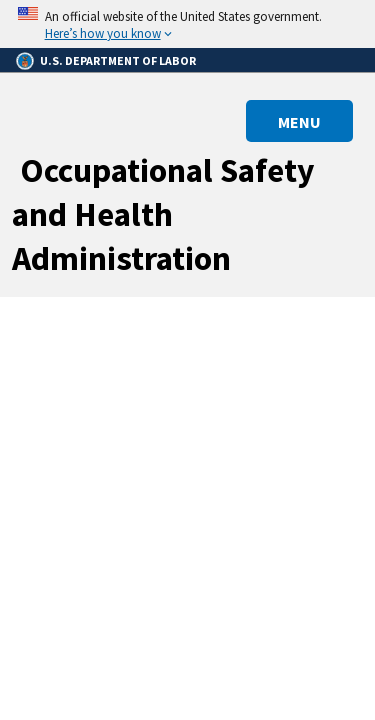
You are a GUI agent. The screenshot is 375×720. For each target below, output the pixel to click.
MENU (299, 122)
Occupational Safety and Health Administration (163, 214)
